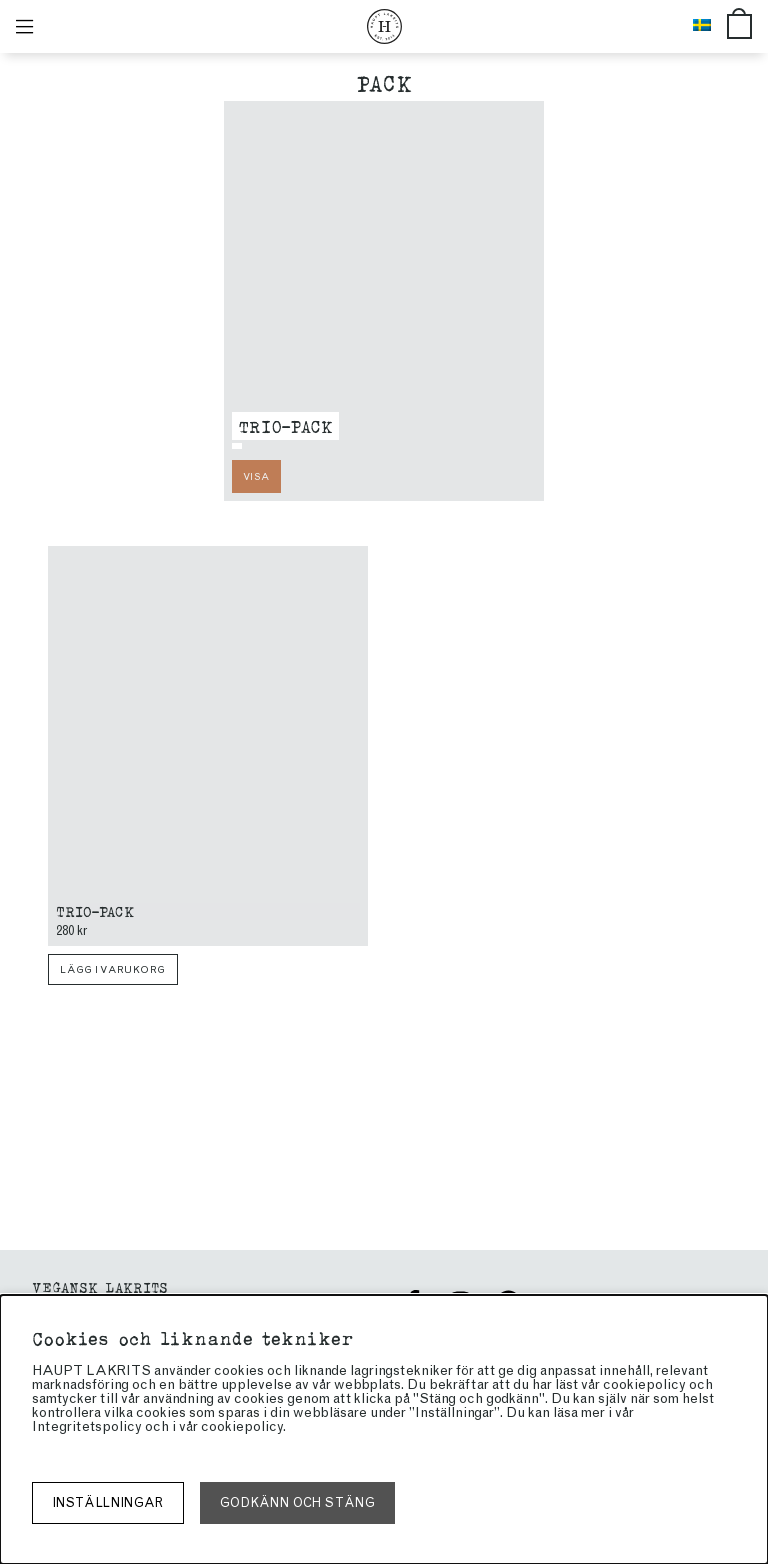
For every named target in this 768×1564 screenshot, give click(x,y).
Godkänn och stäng (297, 1502)
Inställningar (108, 1502)
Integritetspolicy (87, 1426)
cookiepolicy (242, 1426)
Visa (256, 476)
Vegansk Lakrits (100, 1286)
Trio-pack (285, 425)
